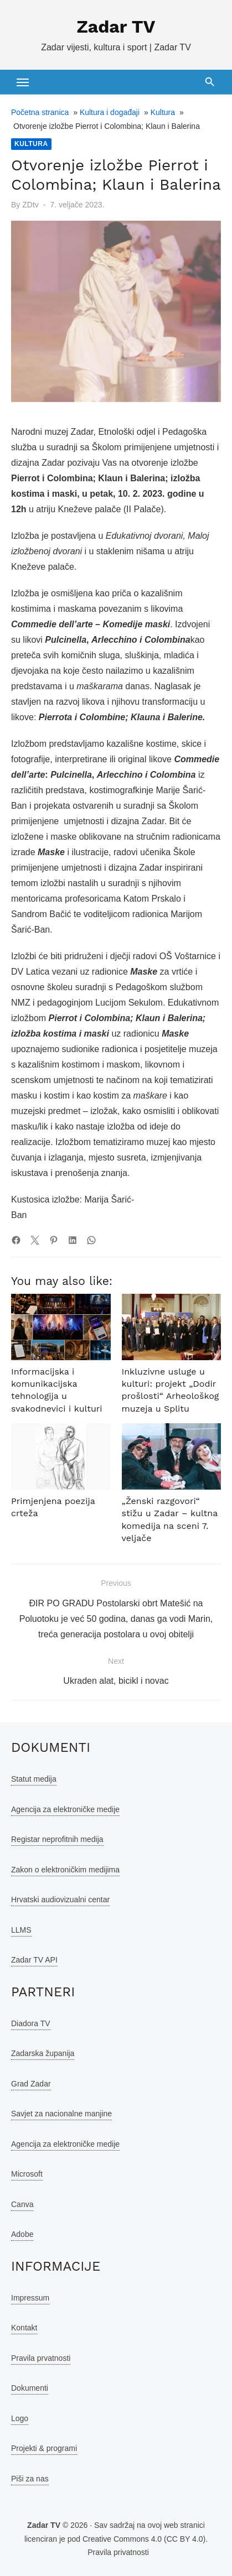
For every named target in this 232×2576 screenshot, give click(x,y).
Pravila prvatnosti (40, 2358)
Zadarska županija (42, 2053)
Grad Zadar (31, 2083)
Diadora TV (30, 2023)
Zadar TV (116, 26)
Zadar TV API (34, 1959)
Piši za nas (30, 2478)
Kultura (163, 112)
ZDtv (30, 204)
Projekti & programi (44, 2448)
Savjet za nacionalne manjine (61, 2113)
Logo (19, 2418)
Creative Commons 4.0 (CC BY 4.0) (144, 2539)
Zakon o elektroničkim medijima (65, 1869)
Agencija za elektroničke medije (65, 1809)
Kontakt (24, 2327)
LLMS (21, 1930)
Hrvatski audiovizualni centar (60, 1899)
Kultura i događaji (110, 112)
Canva (22, 2204)
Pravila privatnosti (118, 2552)
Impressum (30, 2297)
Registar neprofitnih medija (57, 1839)
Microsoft (27, 2173)
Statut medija (33, 1778)
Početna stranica (40, 112)
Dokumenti (29, 2388)
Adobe (22, 2234)
